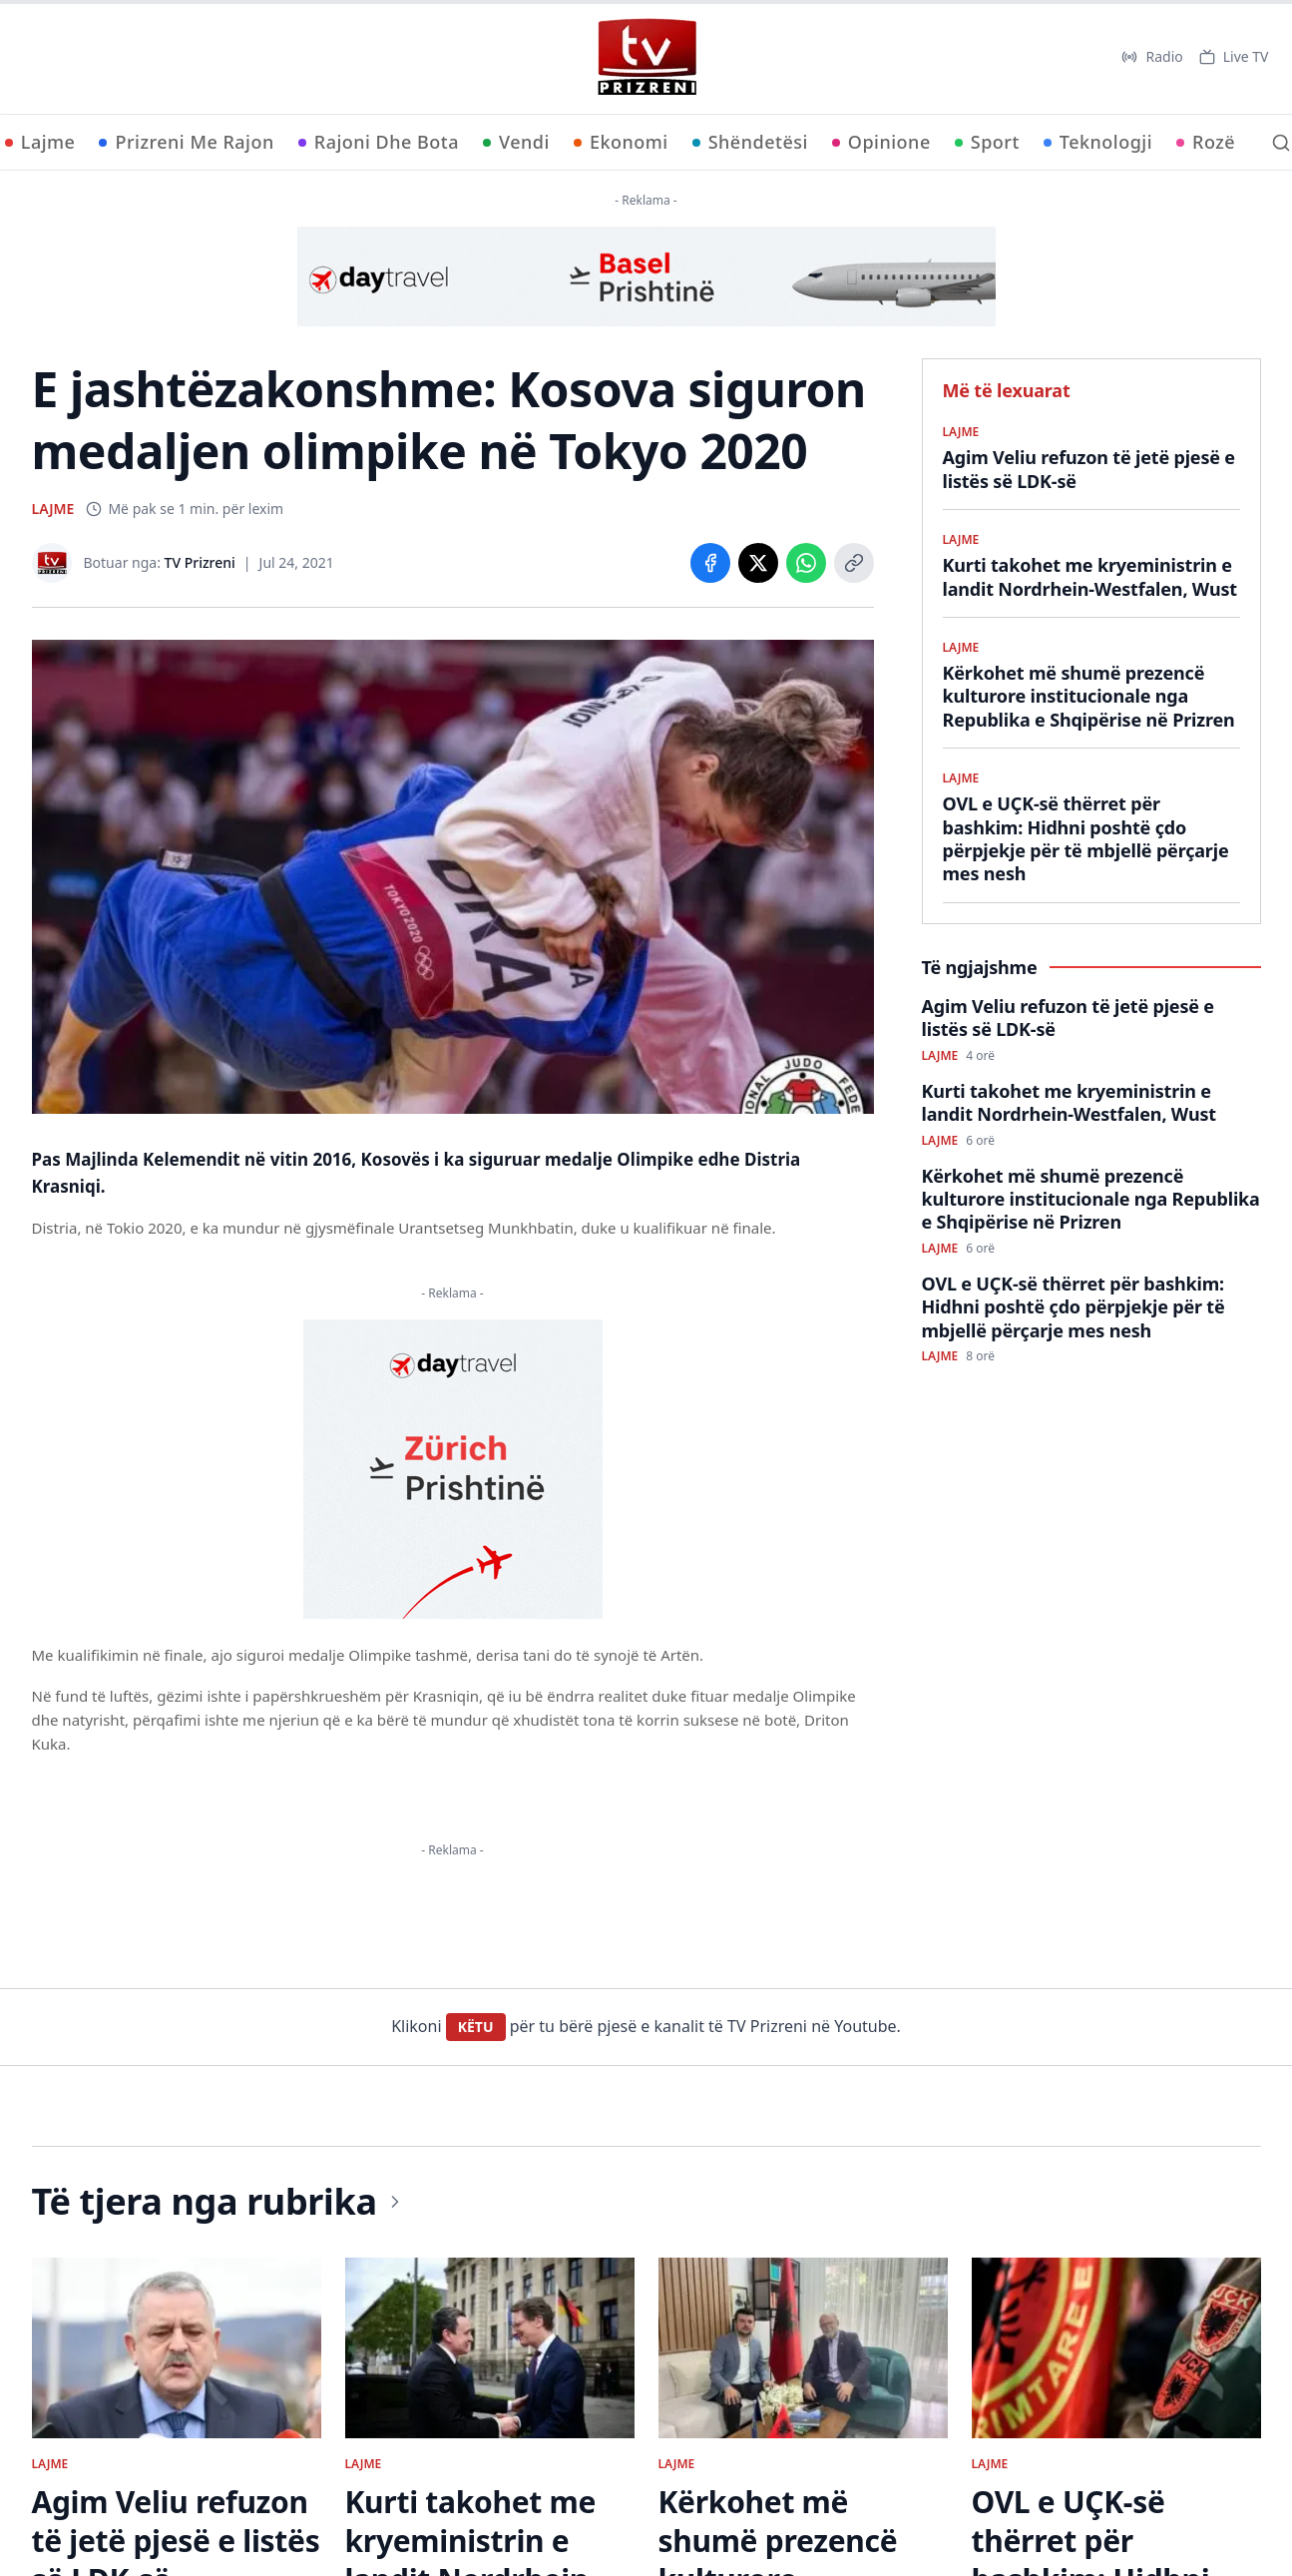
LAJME (53, 508)
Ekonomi (621, 142)
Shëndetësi (750, 142)
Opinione (881, 142)
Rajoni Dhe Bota (378, 142)
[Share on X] (758, 563)
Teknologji (1098, 142)
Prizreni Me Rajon (186, 142)
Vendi (516, 142)
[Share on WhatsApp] (806, 563)
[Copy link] (854, 563)
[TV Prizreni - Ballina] (646, 57)
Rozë (1205, 142)
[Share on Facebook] (710, 563)
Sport (987, 142)
